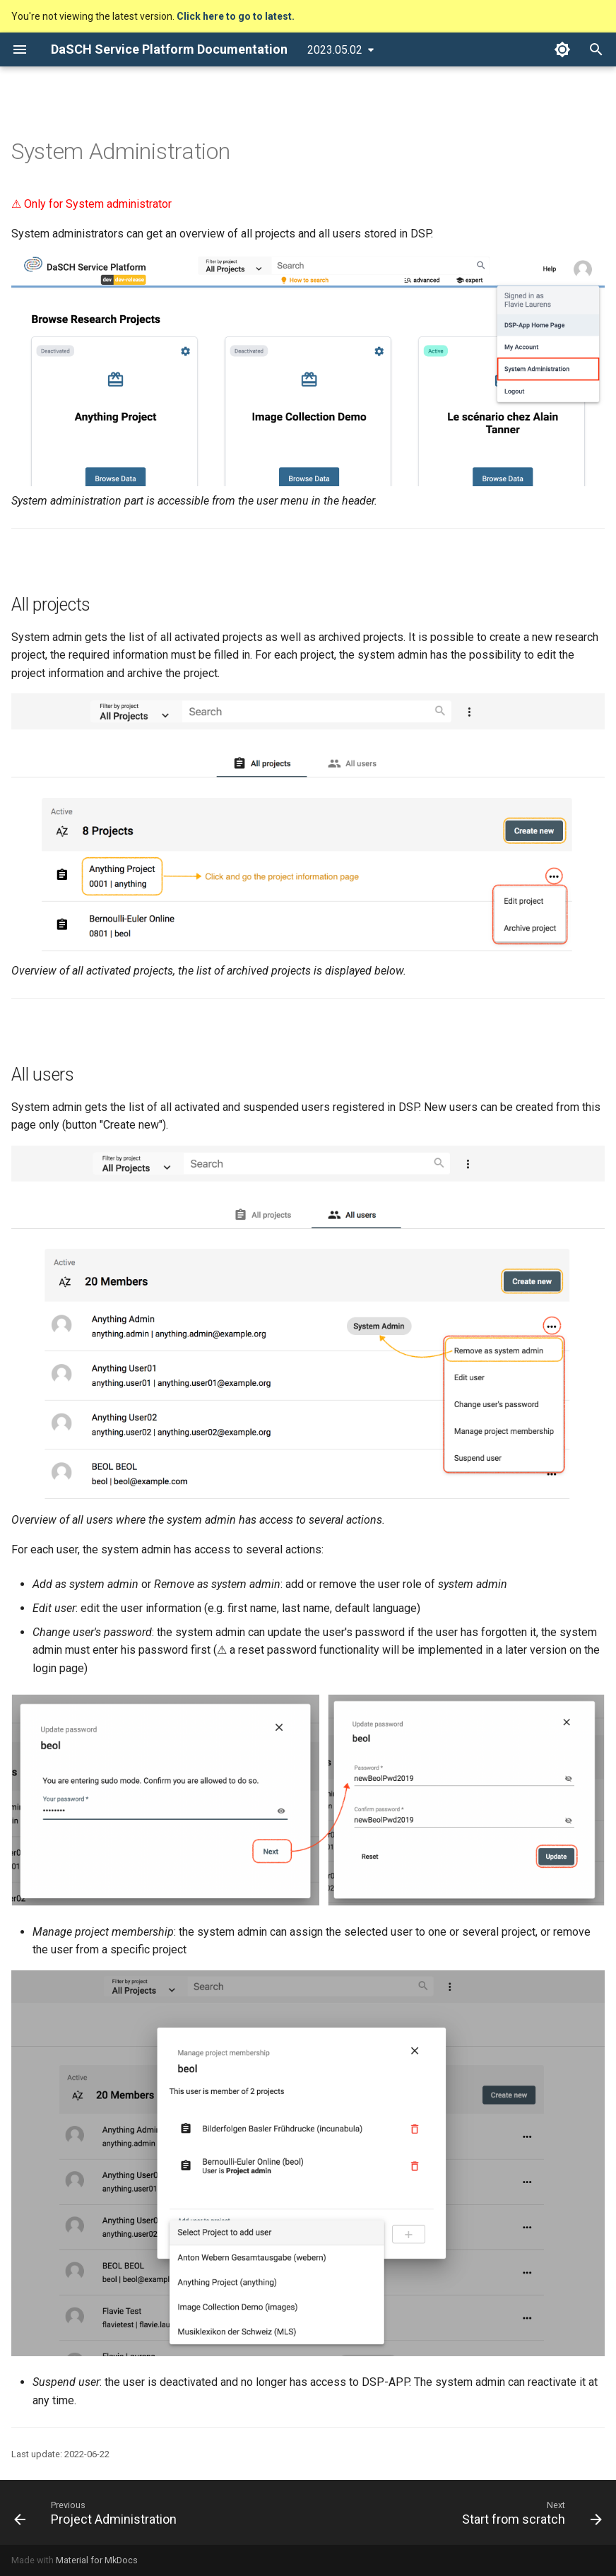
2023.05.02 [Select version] (334, 50)
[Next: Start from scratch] (529, 2512)
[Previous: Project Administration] (98, 2512)
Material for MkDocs (97, 2560)
